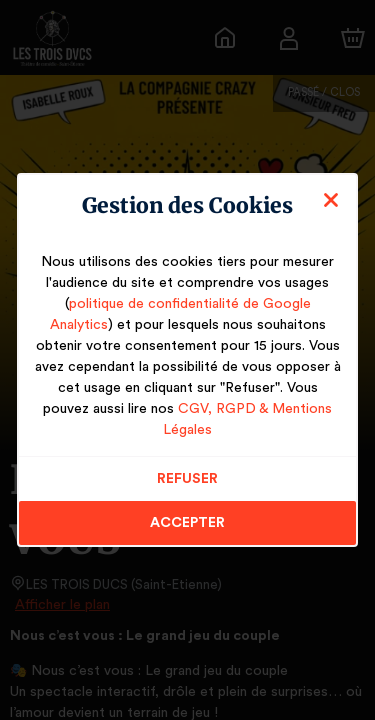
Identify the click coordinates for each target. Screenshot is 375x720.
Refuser (187, 468)
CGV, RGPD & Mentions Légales (230, 419)
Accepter (187, 512)
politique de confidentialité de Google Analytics (187, 314)
